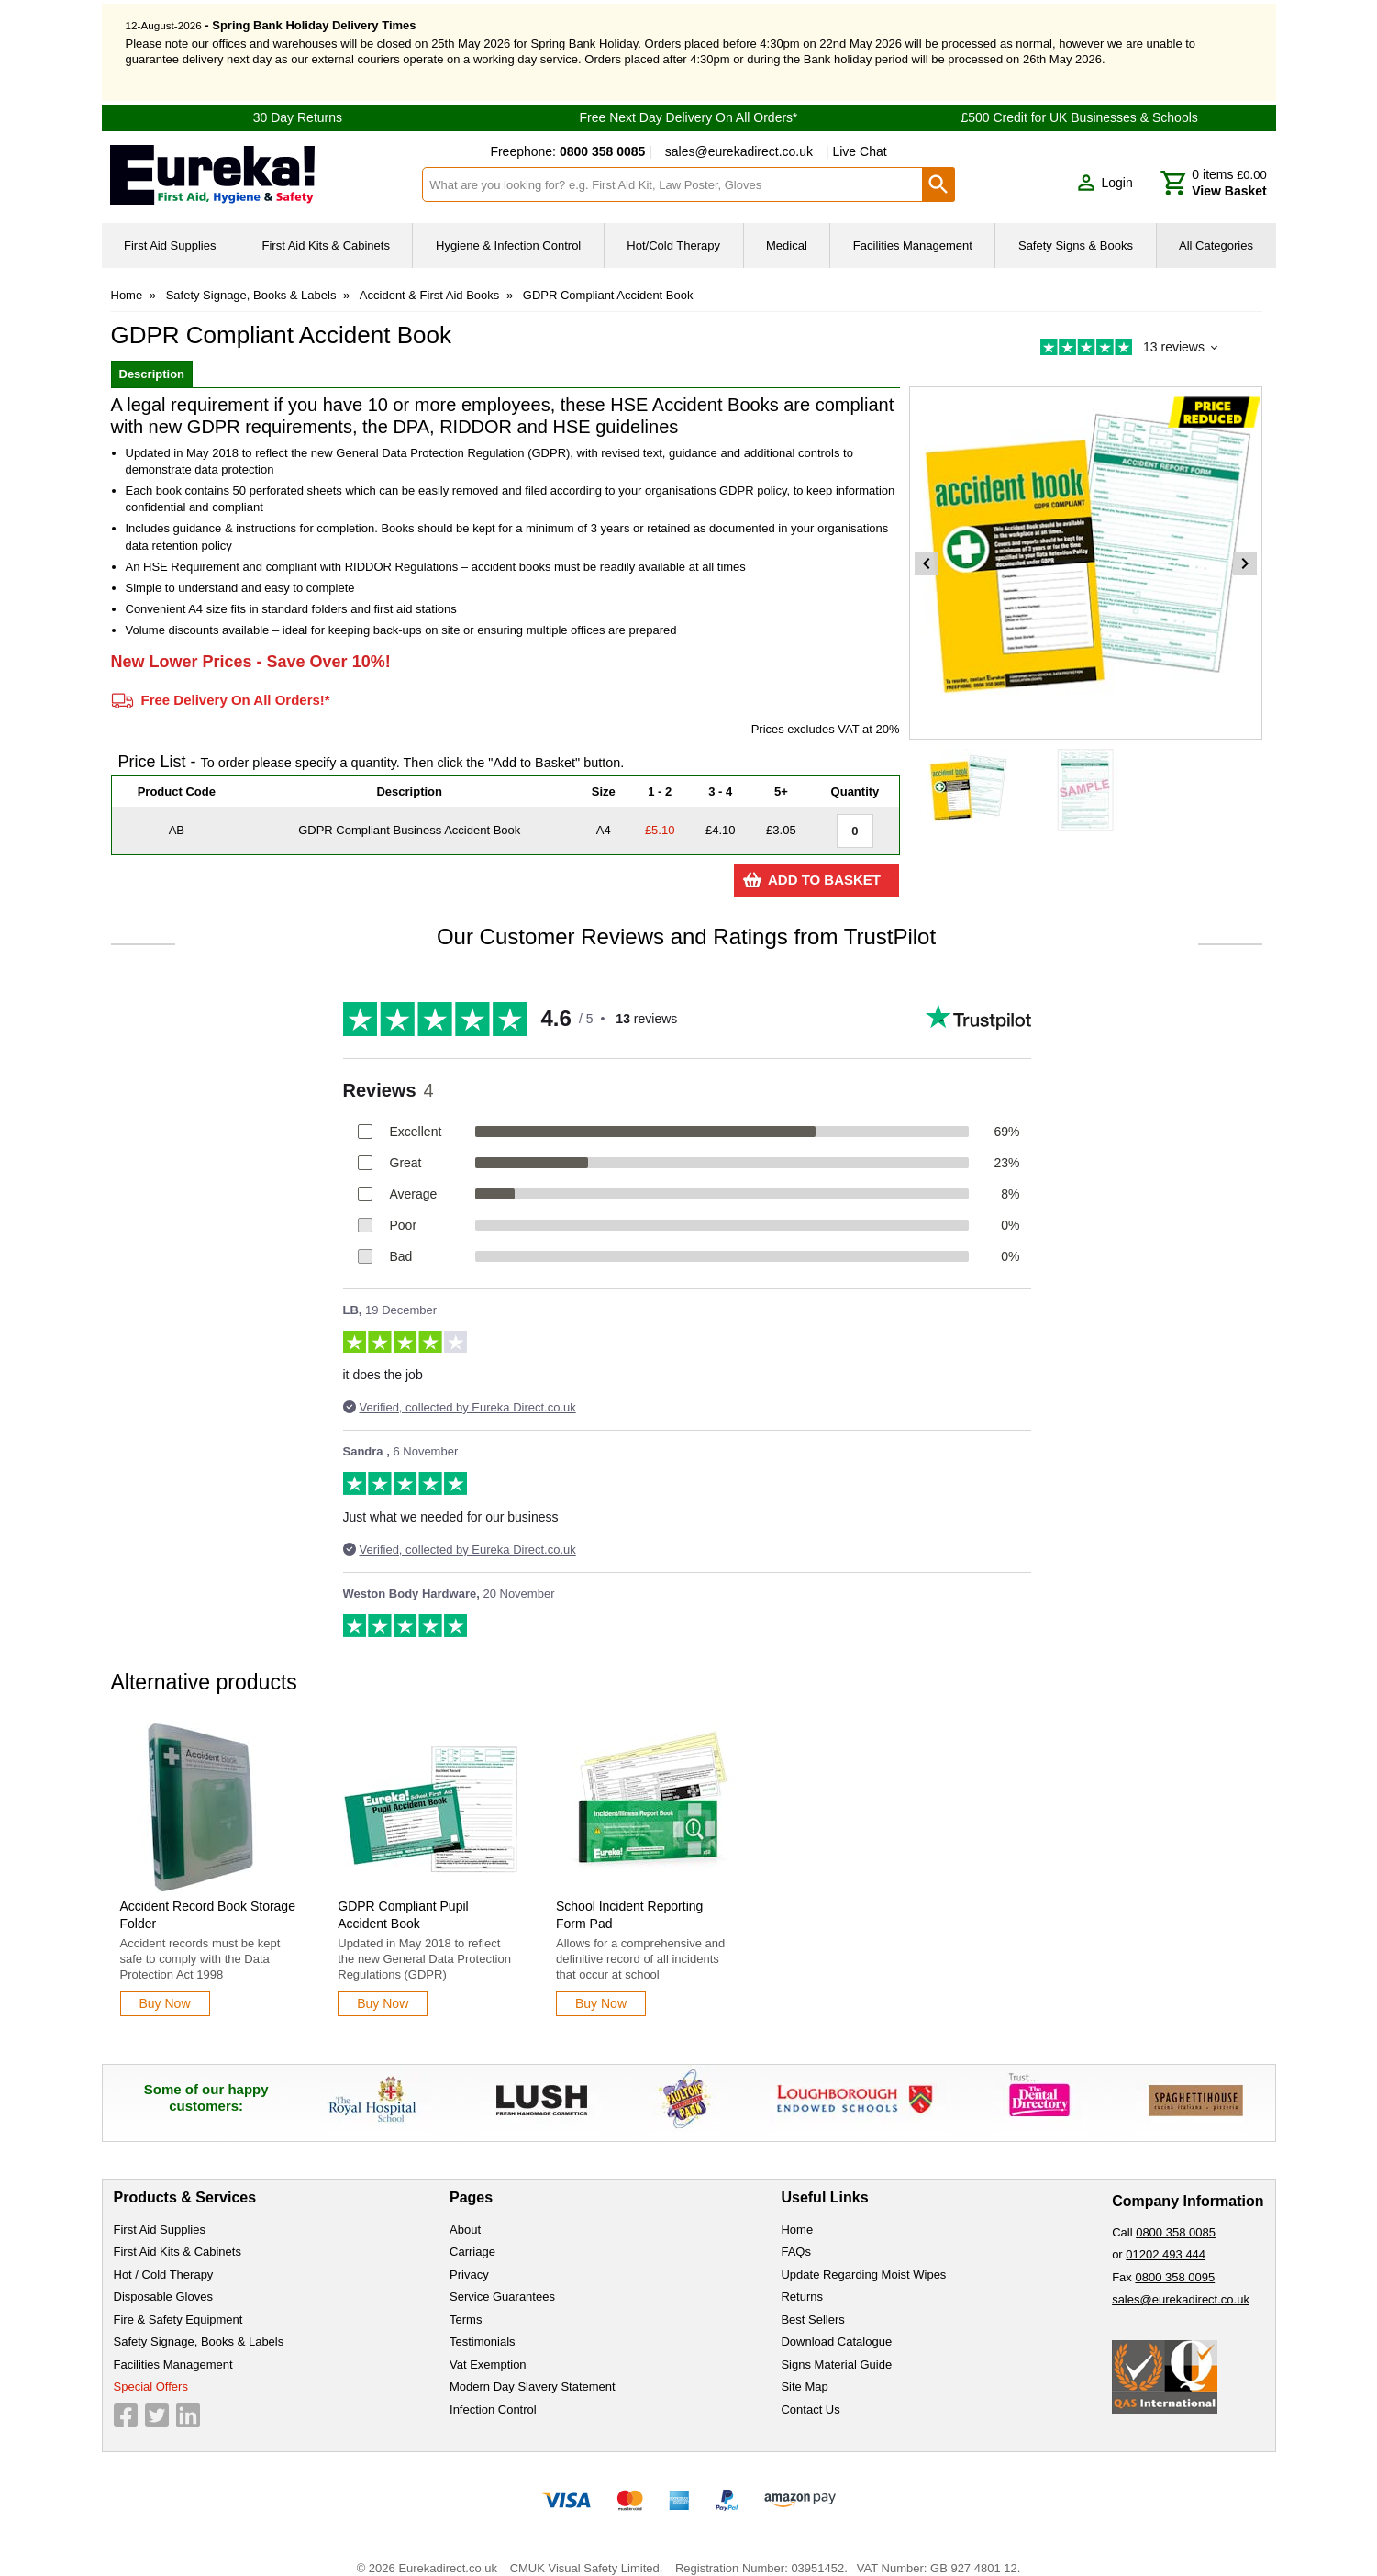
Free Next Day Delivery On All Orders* (688, 102)
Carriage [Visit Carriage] (472, 2236)
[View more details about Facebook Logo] (126, 2399)
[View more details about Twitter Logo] (157, 2399)
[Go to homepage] (254, 159)
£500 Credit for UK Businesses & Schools (1079, 102)
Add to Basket (824, 863)
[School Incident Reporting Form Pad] (648, 1852)
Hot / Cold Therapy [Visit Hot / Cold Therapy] (164, 2258)
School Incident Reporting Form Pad (629, 1898)
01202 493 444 (1165, 2239)
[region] (212, 1791)
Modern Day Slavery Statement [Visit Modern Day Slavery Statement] (533, 2371)
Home (127, 279)
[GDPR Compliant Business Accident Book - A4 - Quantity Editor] (855, 814)
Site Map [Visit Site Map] (804, 2371)
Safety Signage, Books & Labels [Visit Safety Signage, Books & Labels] (199, 2326)
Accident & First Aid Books (429, 279)
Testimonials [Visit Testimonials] (483, 2326)
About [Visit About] (465, 2213)
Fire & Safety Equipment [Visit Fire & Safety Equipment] (178, 2303)
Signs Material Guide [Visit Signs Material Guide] (836, 2348)
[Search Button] (938, 168)
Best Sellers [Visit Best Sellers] (812, 2303)
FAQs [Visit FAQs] (796, 2236)
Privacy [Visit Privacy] (469, 2258)
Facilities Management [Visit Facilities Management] (173, 2348)
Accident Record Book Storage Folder (207, 1898)
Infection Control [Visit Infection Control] (493, 2393)
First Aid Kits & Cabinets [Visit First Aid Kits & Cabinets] (177, 2236)
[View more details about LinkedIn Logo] (188, 2399)
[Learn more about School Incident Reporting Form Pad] (601, 1988)
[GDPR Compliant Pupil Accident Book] (430, 1852)
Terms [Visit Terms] (466, 2303)
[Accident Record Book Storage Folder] (213, 1852)
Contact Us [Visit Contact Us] (810, 2393)
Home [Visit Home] (797, 2213)
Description (152, 358)
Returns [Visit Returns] (802, 2281)
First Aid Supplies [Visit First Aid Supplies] (159, 2213)
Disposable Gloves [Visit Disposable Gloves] (163, 2281)
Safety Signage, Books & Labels (251, 279)
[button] (1104, 166)
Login (1117, 166)
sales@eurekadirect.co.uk (739, 135)
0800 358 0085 (1176, 2216)
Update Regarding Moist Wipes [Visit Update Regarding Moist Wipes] (863, 2258)
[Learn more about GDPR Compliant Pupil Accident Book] (383, 1988)
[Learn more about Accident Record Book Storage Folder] (165, 1988)
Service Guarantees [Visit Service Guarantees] (502, 2281)
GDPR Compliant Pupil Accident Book (403, 1898)
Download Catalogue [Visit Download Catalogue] (836, 2326)
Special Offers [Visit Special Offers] (151, 2371)
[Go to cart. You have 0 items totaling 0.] (1213, 166)
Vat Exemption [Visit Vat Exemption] (488, 2348)
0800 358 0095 (1175, 2261)
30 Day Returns (297, 102)
